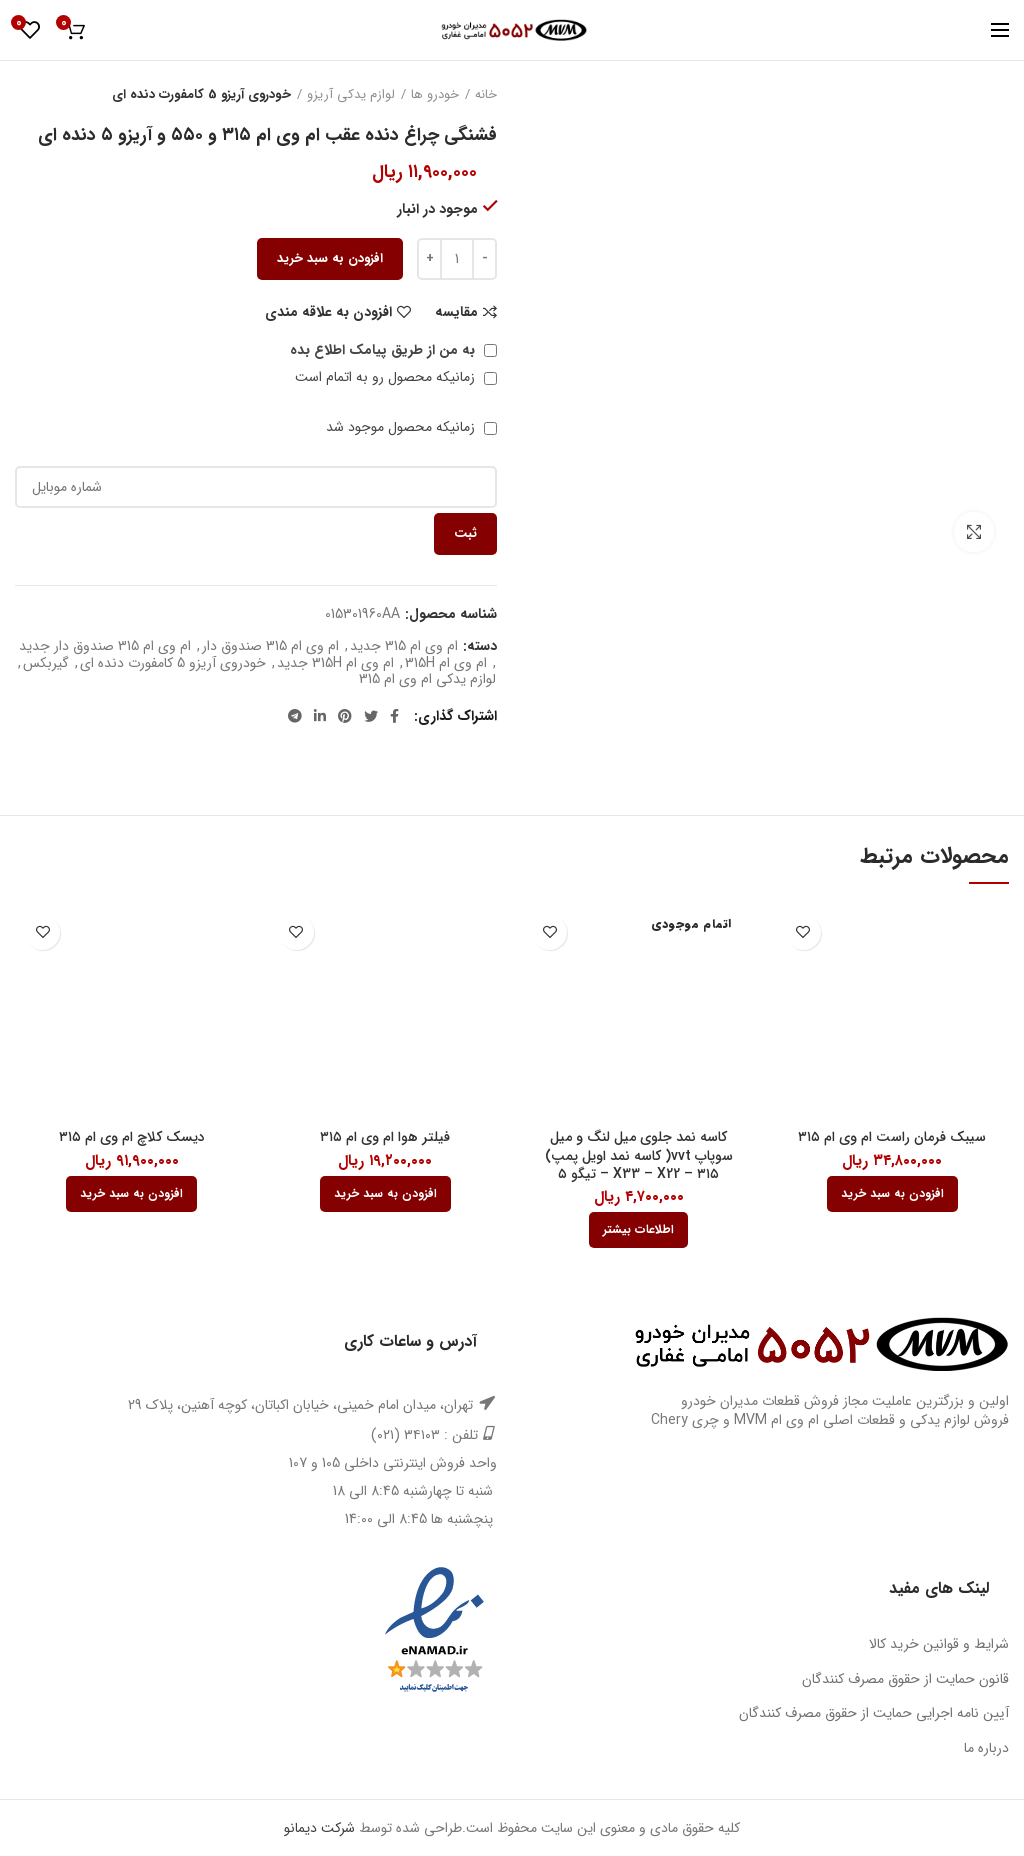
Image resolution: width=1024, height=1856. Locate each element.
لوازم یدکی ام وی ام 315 (427, 679)
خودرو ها (435, 95)
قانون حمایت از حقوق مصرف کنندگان (905, 1679)
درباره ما (986, 1748)
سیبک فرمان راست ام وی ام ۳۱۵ (892, 1137)
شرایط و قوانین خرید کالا (939, 1644)
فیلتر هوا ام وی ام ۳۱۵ (385, 1137)
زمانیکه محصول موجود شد (411, 427)
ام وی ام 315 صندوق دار (270, 646)
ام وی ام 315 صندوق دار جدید (105, 646)
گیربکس (46, 663)
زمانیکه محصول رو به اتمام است (396, 377)
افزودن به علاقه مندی (328, 312)
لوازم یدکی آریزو (351, 95)
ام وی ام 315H (446, 663)
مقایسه (456, 312)
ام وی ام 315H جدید (335, 663)
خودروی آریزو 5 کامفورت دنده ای (201, 95)
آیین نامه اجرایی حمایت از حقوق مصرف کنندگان (874, 1713)
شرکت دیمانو (319, 1828)
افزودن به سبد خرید (330, 258)
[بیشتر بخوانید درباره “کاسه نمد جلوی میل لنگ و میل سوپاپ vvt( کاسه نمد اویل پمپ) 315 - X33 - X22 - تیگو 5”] (638, 1230)
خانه (486, 95)
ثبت (465, 533)
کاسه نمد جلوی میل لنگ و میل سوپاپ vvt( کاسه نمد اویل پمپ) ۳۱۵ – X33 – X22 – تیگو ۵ (639, 1155)
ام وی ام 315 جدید (404, 646)
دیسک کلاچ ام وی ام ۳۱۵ (132, 1137)
